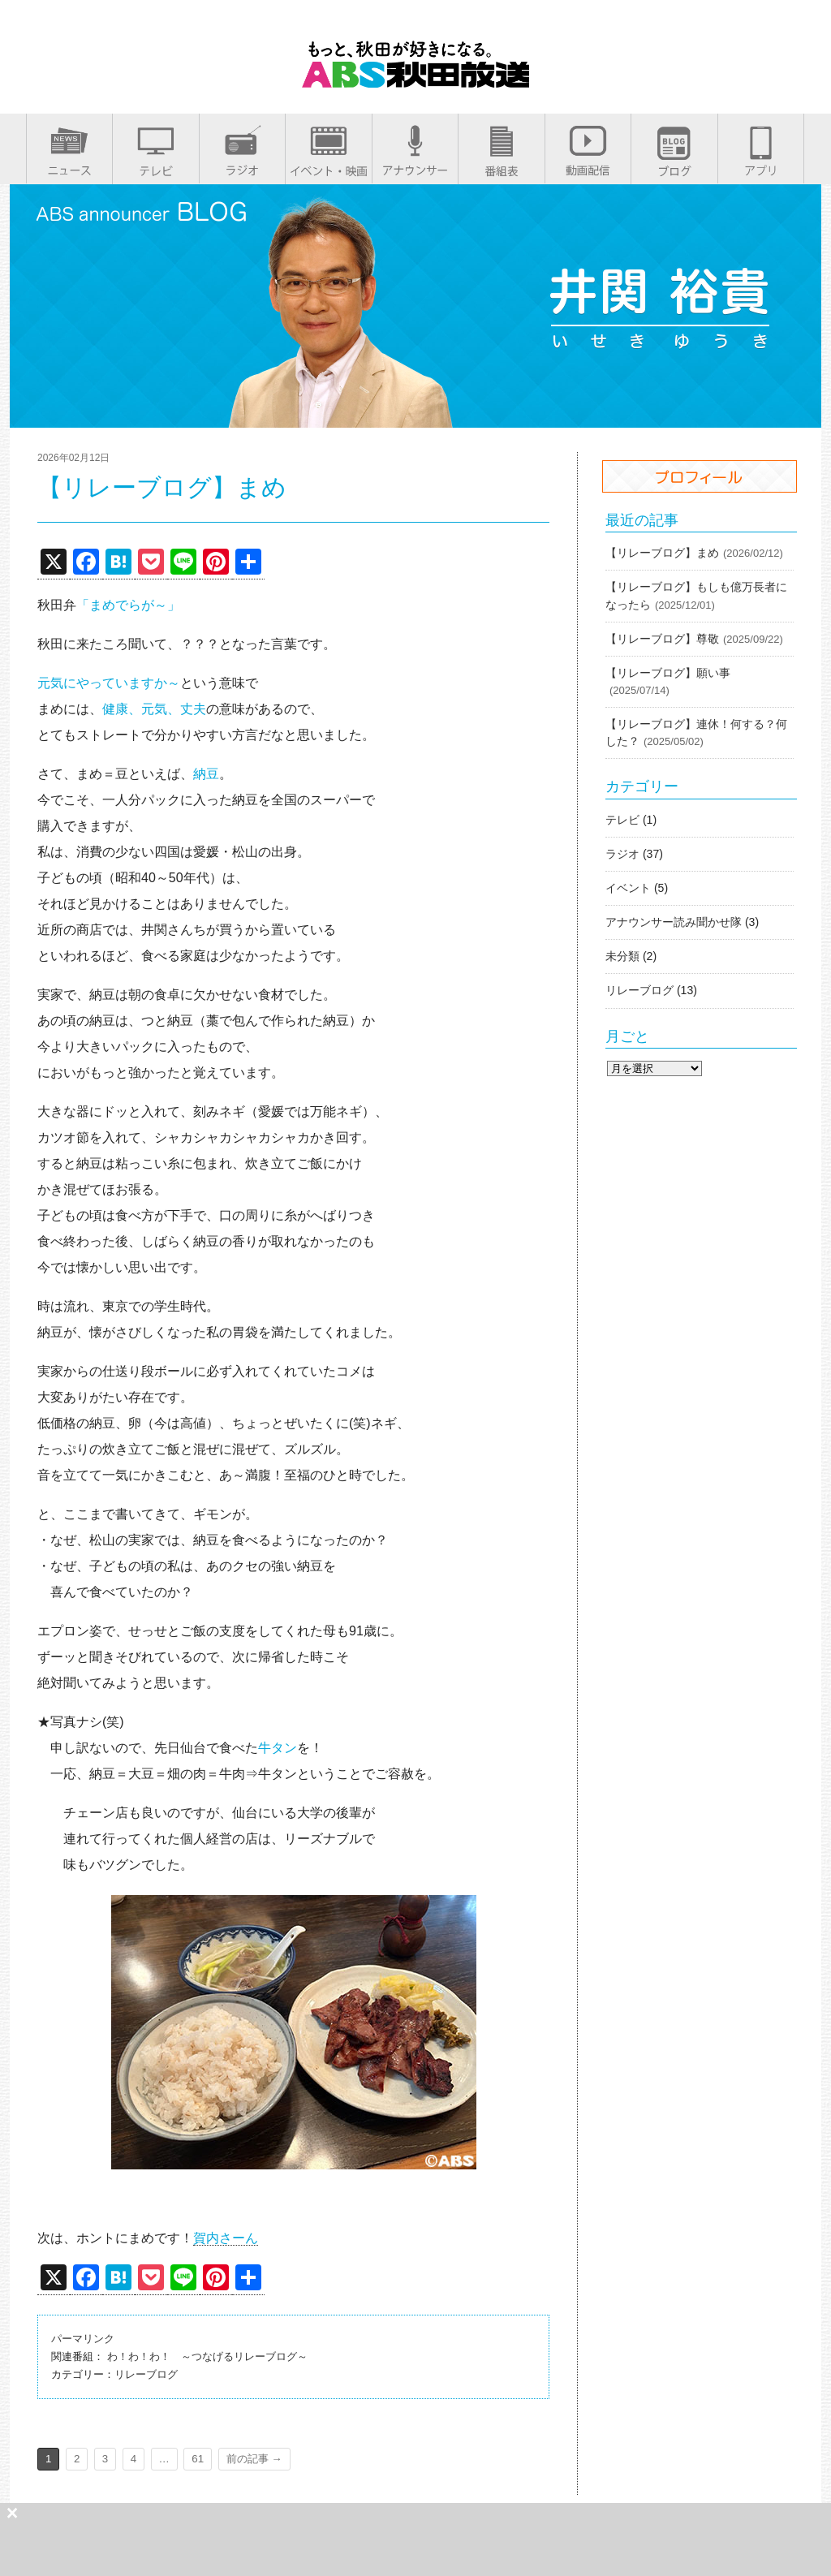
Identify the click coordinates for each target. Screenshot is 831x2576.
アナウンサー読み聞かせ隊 (673, 921)
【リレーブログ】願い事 (667, 672)
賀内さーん (225, 2238)
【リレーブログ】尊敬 (662, 638)
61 (198, 2459)
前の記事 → (254, 2459)
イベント (628, 887)
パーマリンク (82, 2339)
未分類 (622, 956)
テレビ (622, 819)
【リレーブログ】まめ (662, 552)
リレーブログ (146, 2374)
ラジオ (622, 853)
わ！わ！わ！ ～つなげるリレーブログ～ (207, 2356)
